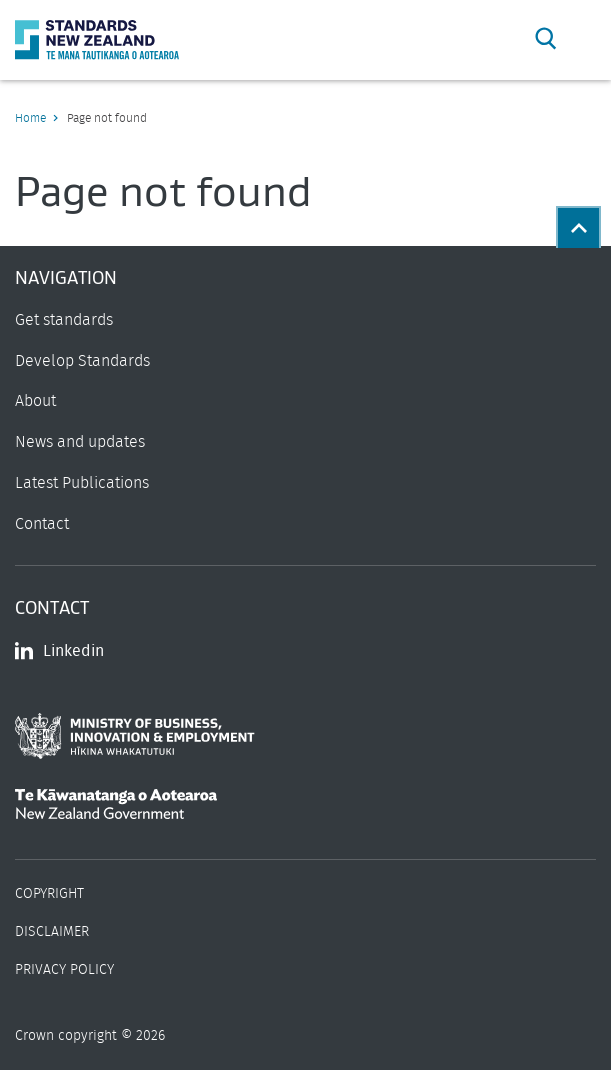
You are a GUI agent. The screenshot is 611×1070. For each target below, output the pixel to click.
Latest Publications (82, 483)
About (35, 401)
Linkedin (59, 651)
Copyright (49, 894)
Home (30, 118)
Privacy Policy (64, 970)
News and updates (80, 442)
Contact (42, 524)
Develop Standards (82, 361)
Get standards (64, 320)
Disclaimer (52, 932)
